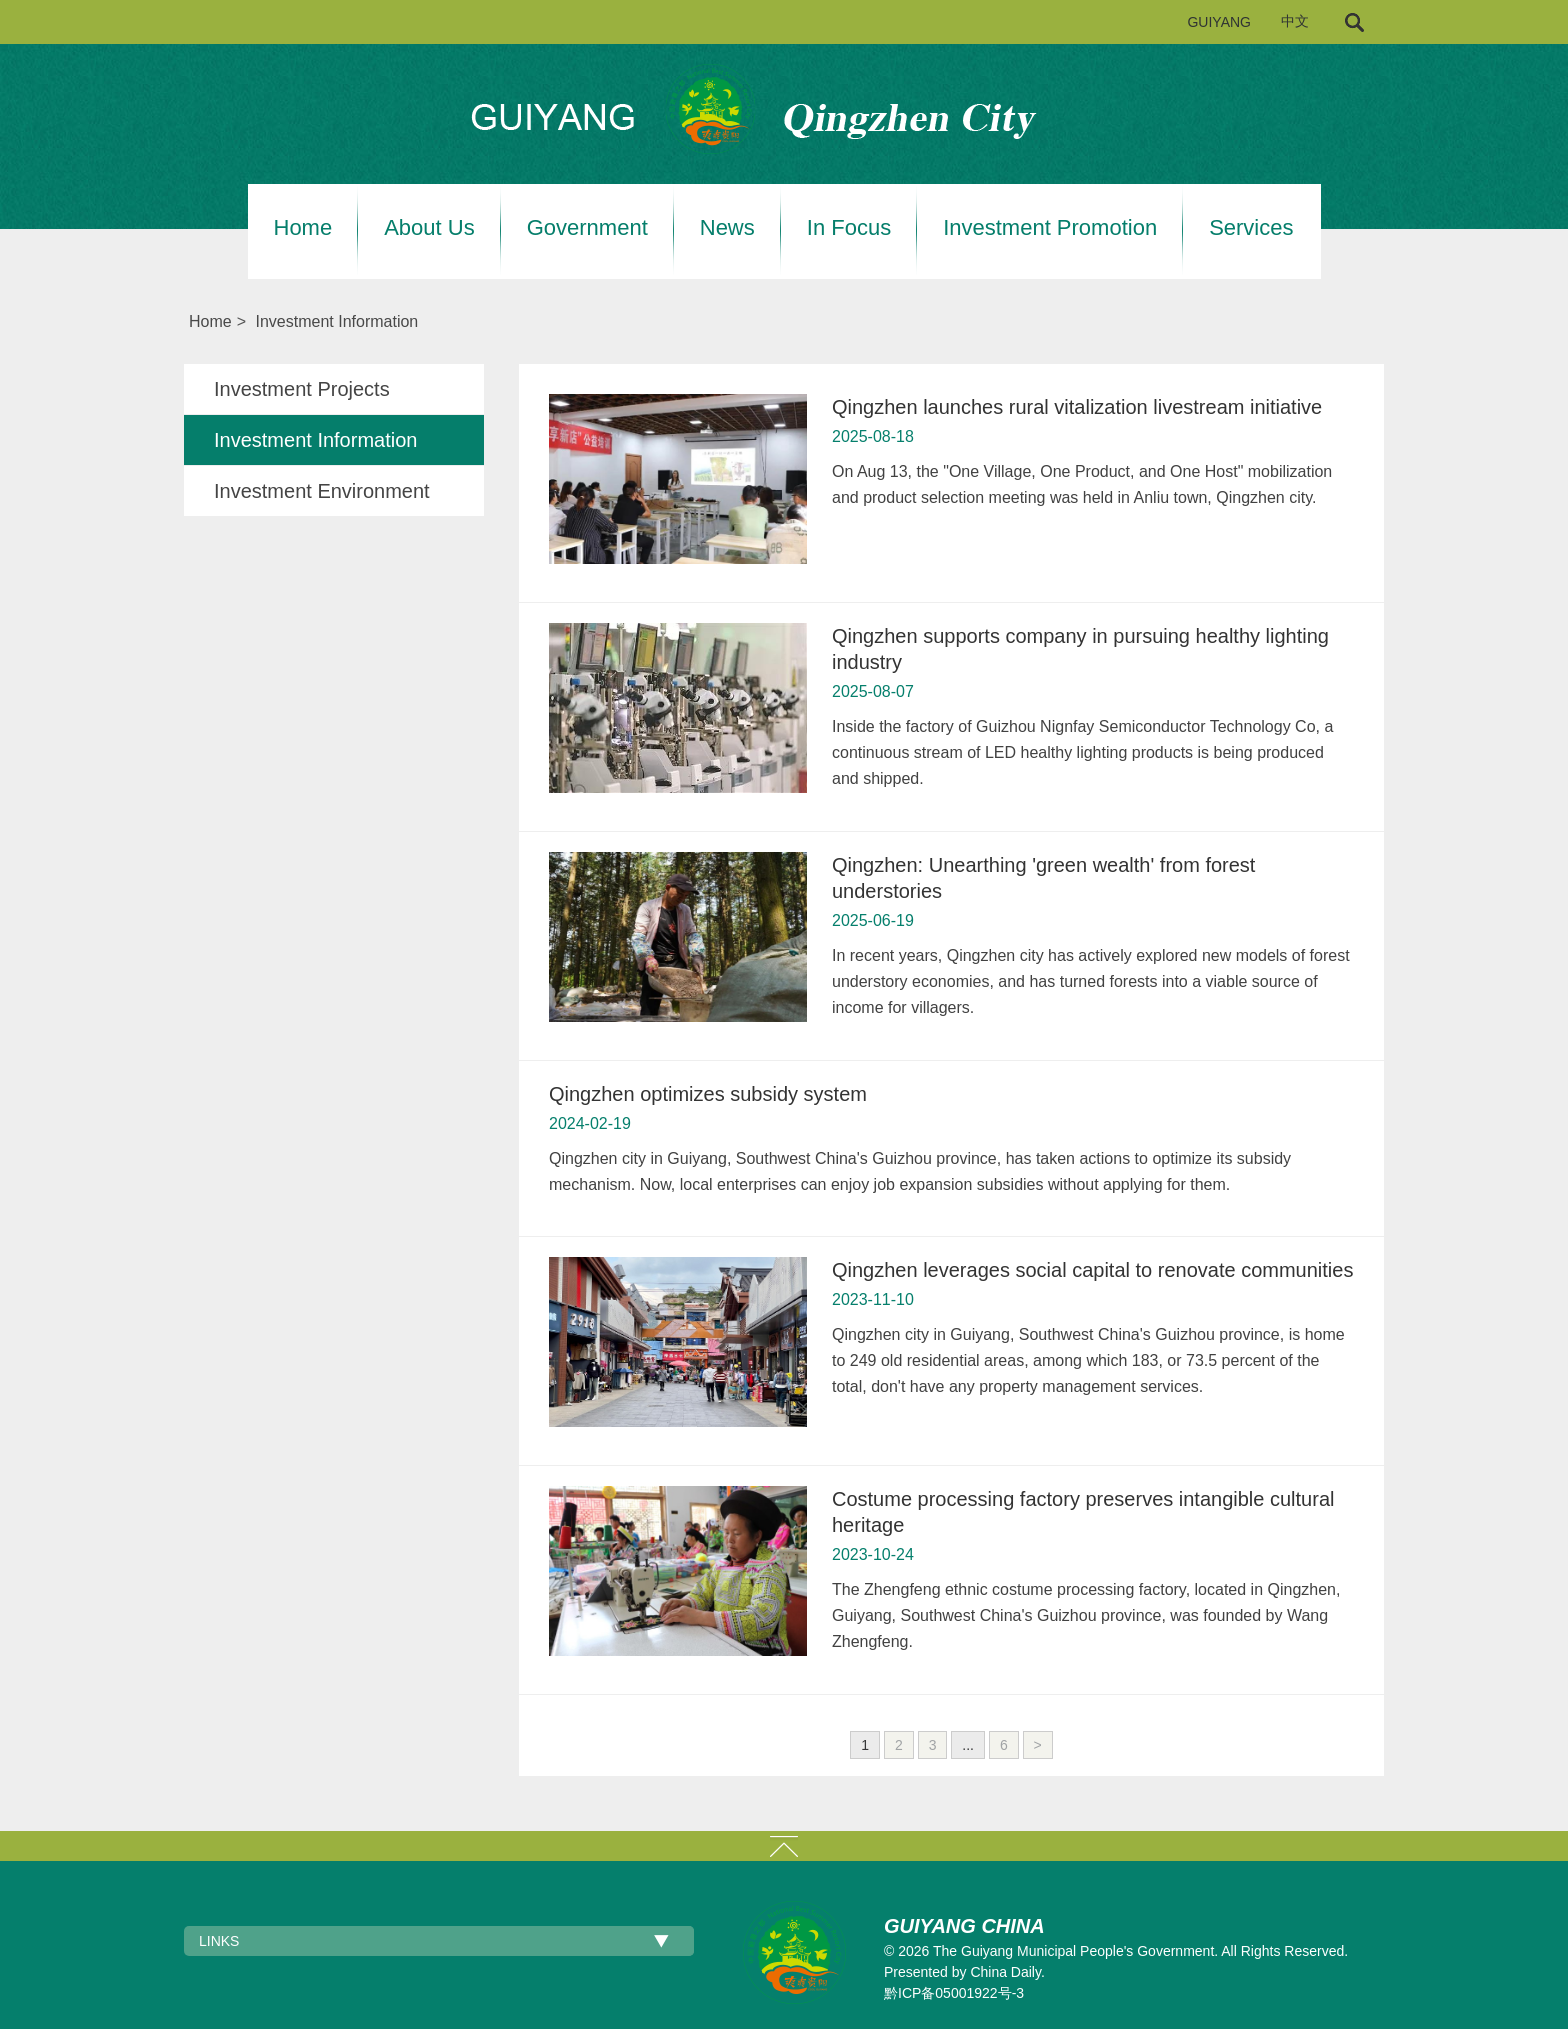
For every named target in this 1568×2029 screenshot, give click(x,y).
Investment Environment (322, 491)
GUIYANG (1219, 22)
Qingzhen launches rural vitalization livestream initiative (1077, 407)
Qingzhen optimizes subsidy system (708, 1094)
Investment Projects (302, 389)
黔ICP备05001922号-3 (954, 1993)
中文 (1295, 21)
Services (1251, 228)
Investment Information (336, 321)
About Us (429, 228)
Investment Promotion (1050, 228)
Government (587, 228)
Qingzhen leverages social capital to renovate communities (1092, 1270)
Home (303, 228)
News (727, 228)
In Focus (849, 228)
